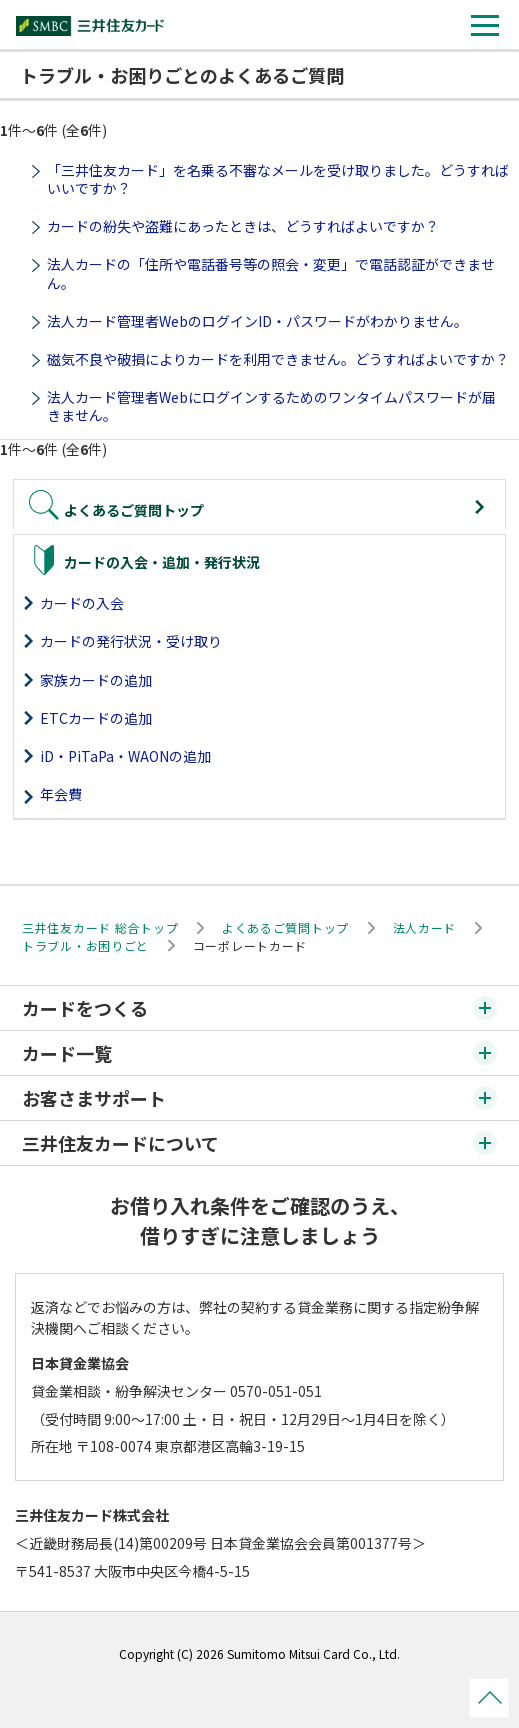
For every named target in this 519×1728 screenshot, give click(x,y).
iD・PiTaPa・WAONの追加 (125, 756)
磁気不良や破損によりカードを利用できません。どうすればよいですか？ (278, 359)
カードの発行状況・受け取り (131, 641)
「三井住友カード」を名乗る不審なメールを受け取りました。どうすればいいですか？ (278, 179)
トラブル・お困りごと (85, 945)
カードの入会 (82, 603)
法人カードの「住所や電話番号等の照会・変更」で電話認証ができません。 (271, 273)
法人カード (425, 927)
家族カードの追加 (96, 680)
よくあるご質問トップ (285, 927)
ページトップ (489, 1698)
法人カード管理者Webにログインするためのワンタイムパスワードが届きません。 (271, 406)
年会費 (61, 794)
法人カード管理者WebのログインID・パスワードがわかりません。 (257, 321)
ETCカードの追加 (96, 718)
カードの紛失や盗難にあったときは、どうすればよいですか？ (243, 226)
